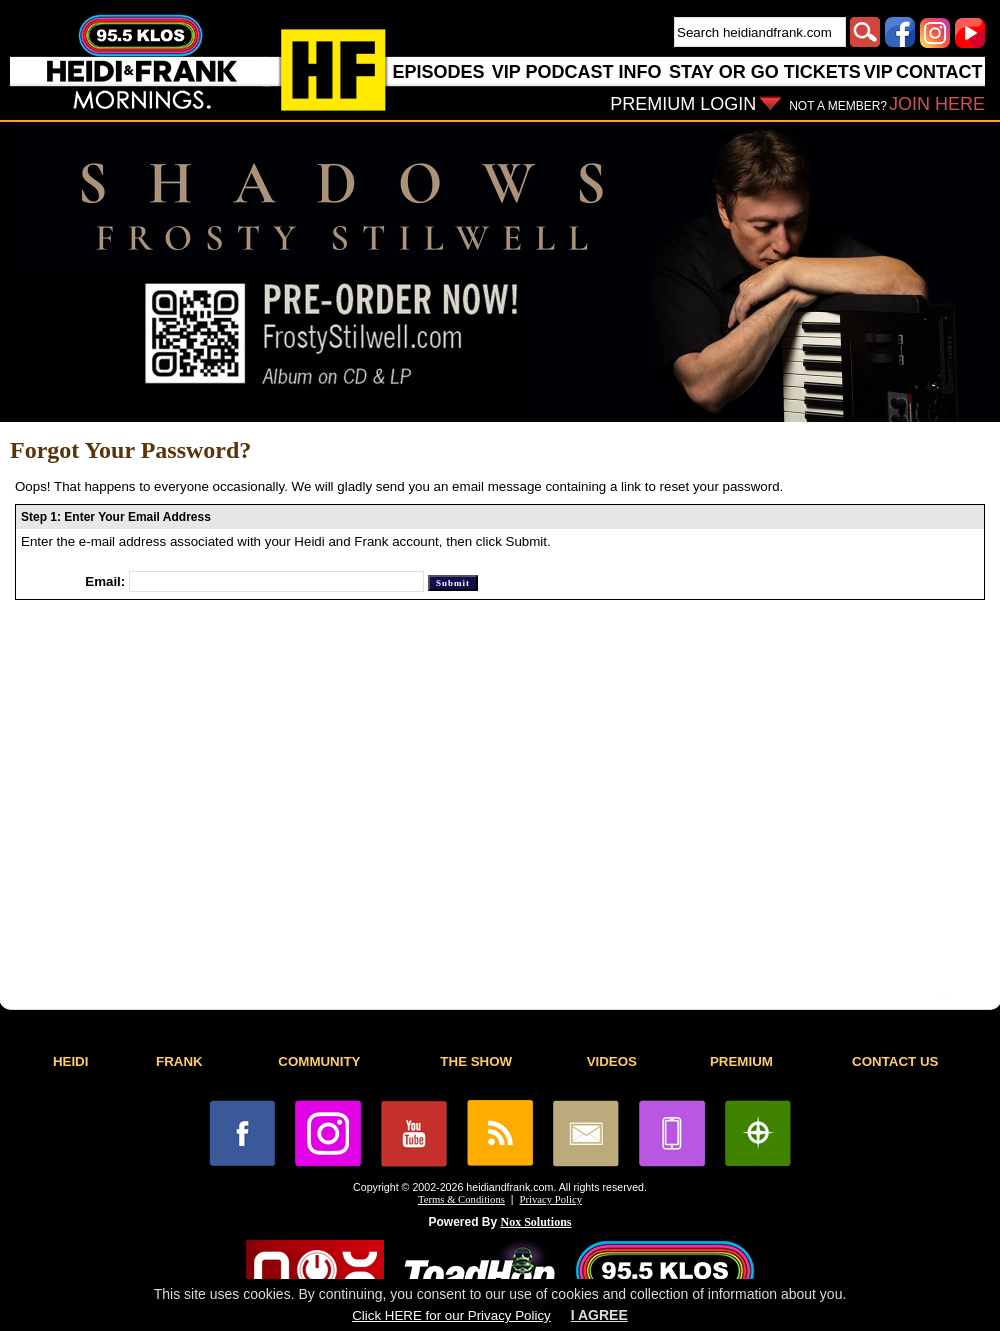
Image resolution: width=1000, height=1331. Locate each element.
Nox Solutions (536, 1222)
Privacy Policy (551, 1199)
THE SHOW (476, 1061)
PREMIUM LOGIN (683, 104)
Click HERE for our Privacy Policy (451, 1315)
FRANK (179, 1061)
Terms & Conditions (461, 1199)
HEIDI (71, 1061)
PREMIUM (741, 1061)
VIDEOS (612, 1061)
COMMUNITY (319, 1061)
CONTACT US (895, 1061)
